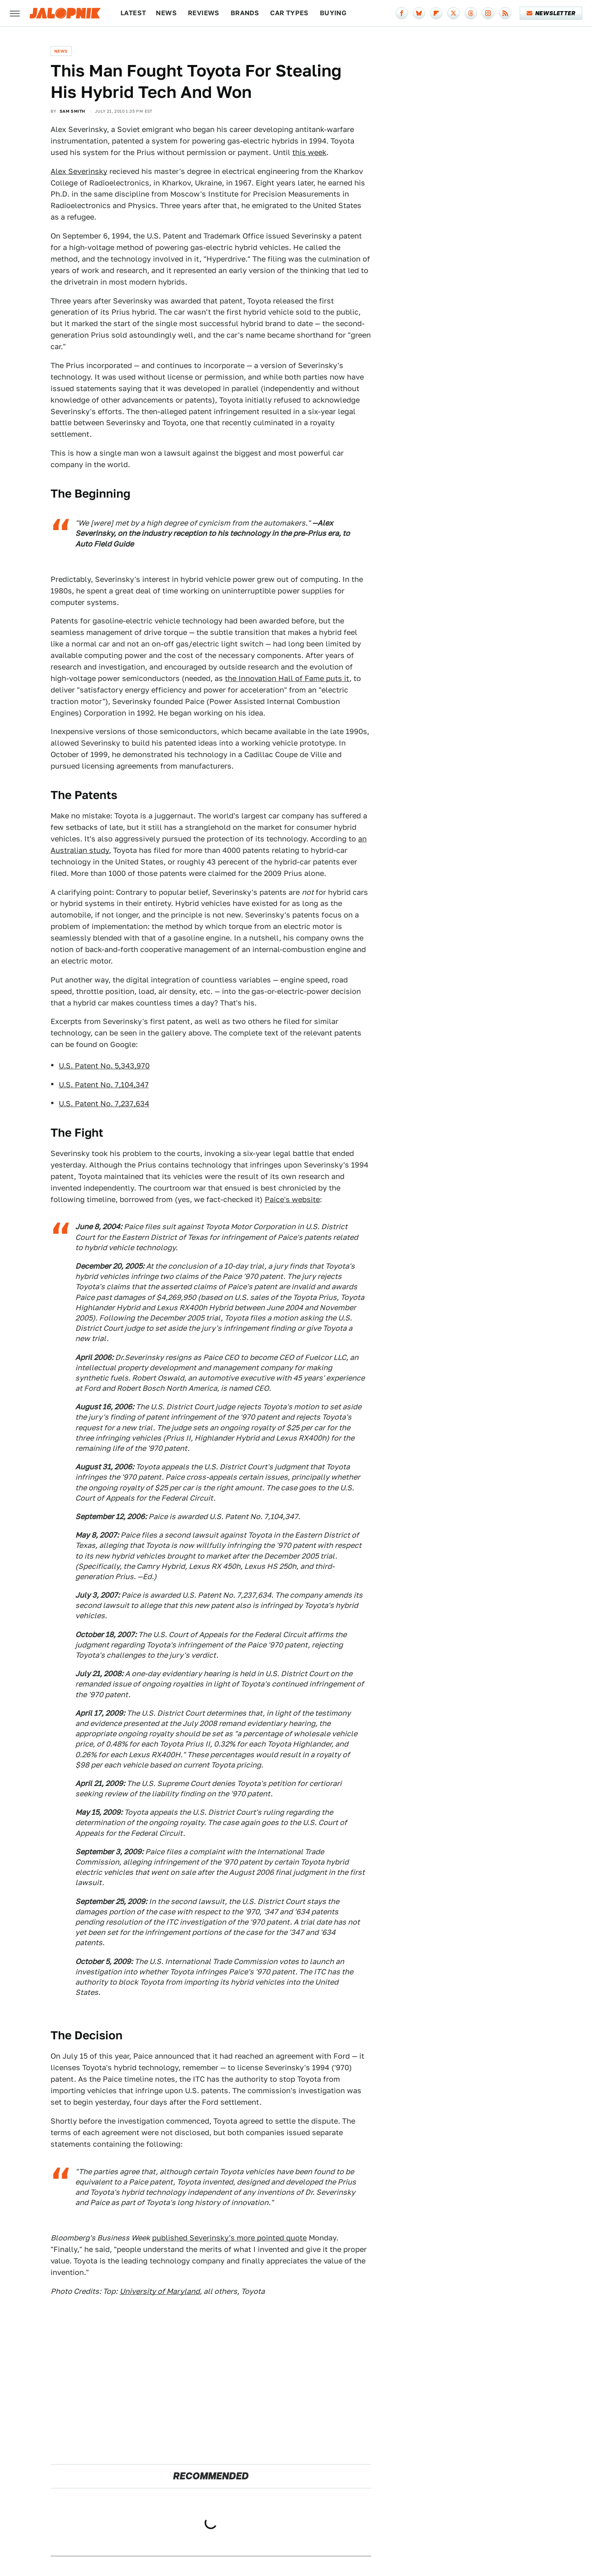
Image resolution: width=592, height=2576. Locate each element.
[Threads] (471, 13)
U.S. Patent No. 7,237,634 (104, 1103)
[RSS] (505, 13)
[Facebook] (401, 13)
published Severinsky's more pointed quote (229, 2237)
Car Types (289, 13)
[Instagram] (488, 13)
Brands (245, 13)
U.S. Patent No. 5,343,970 (104, 1065)
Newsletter (551, 13)
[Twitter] (453, 13)
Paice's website (292, 1199)
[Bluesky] (419, 13)
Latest (133, 13)
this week (309, 152)
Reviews (204, 13)
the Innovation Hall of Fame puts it (287, 678)
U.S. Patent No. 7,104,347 (104, 1084)
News (166, 13)
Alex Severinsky (79, 171)
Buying (333, 13)
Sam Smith (73, 111)
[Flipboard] (436, 13)
